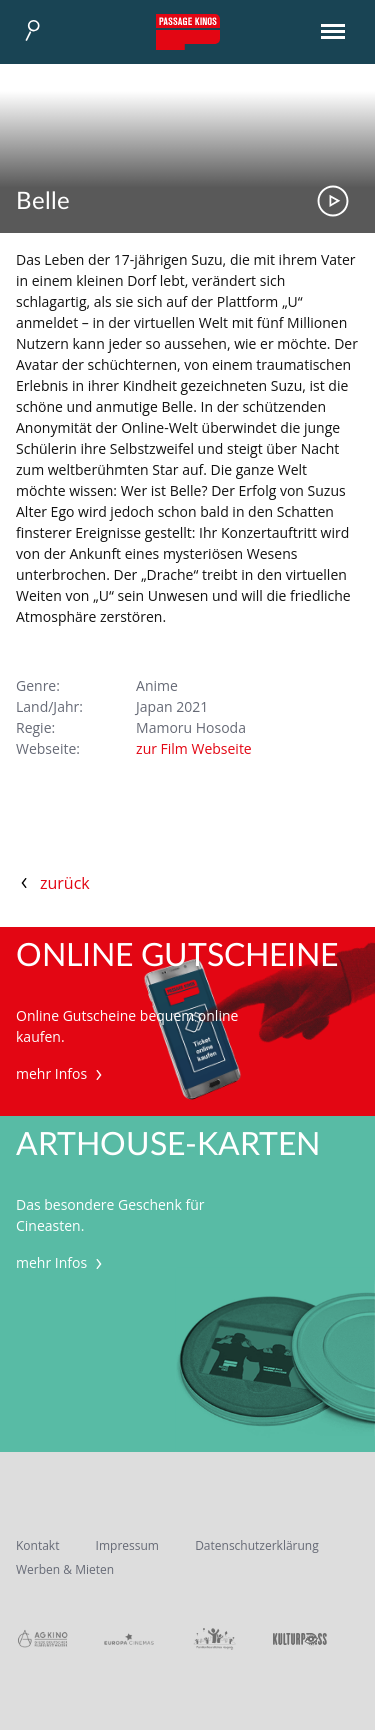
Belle (43, 202)
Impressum (127, 1545)
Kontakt (37, 1545)
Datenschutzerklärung (257, 1545)
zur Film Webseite (194, 748)
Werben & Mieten (65, 1569)
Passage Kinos (188, 32)
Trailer (333, 201)
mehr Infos (61, 1073)
